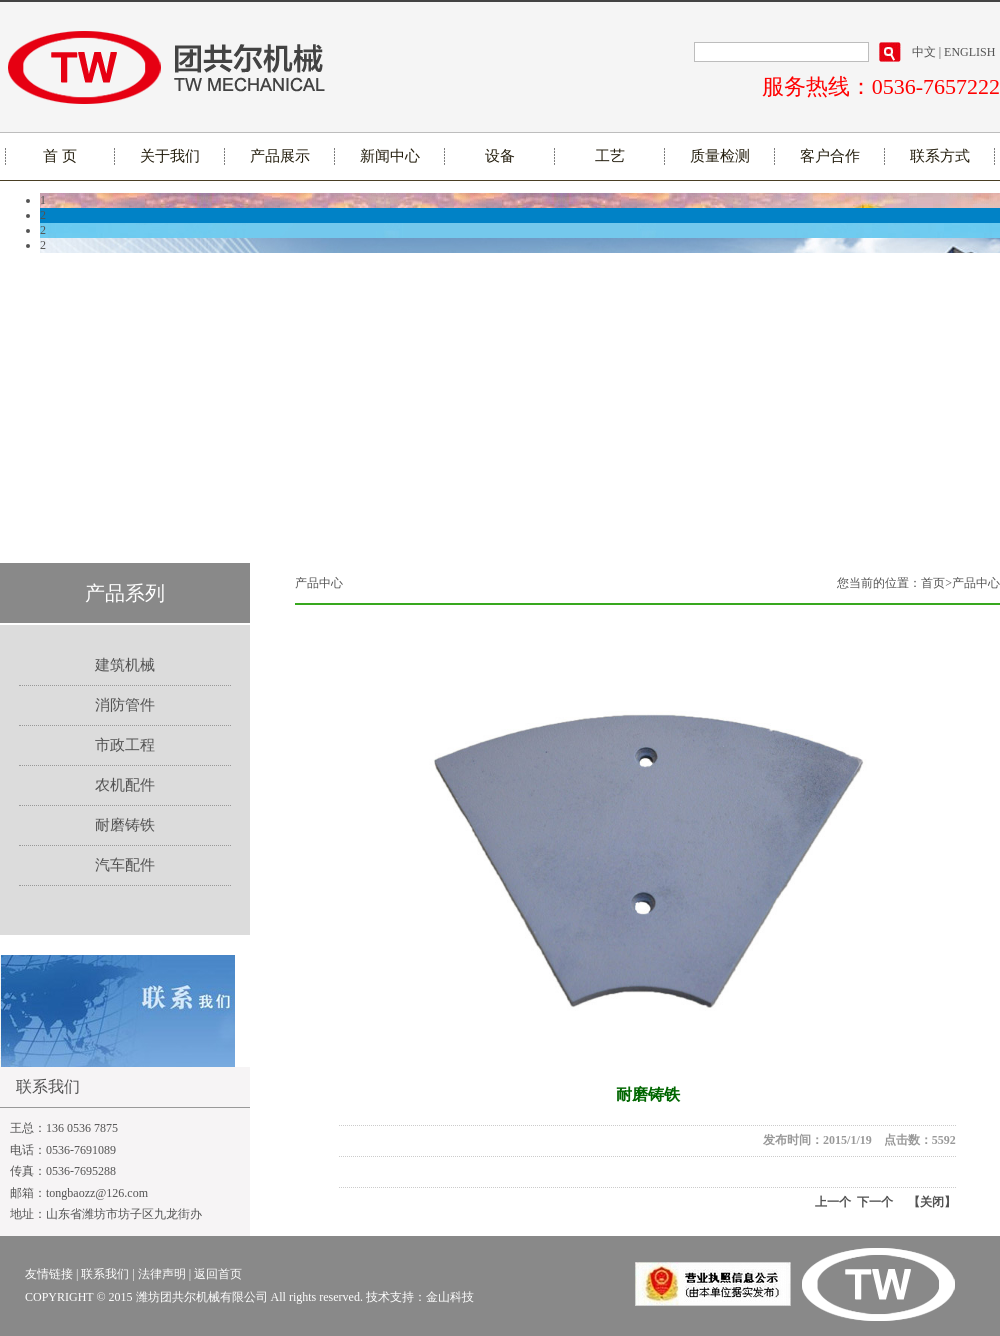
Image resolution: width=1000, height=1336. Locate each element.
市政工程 (125, 745)
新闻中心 (390, 156)
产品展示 (280, 156)
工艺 (610, 156)
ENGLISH (969, 52)
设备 (500, 156)
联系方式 (940, 156)
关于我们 (170, 156)
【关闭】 (932, 1202)
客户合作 (830, 156)
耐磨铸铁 (125, 825)
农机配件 (125, 785)
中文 (924, 52)
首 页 (60, 156)
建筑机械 (125, 665)
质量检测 (720, 156)
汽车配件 (125, 865)
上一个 (833, 1202)
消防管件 (125, 705)
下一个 (872, 1202)
